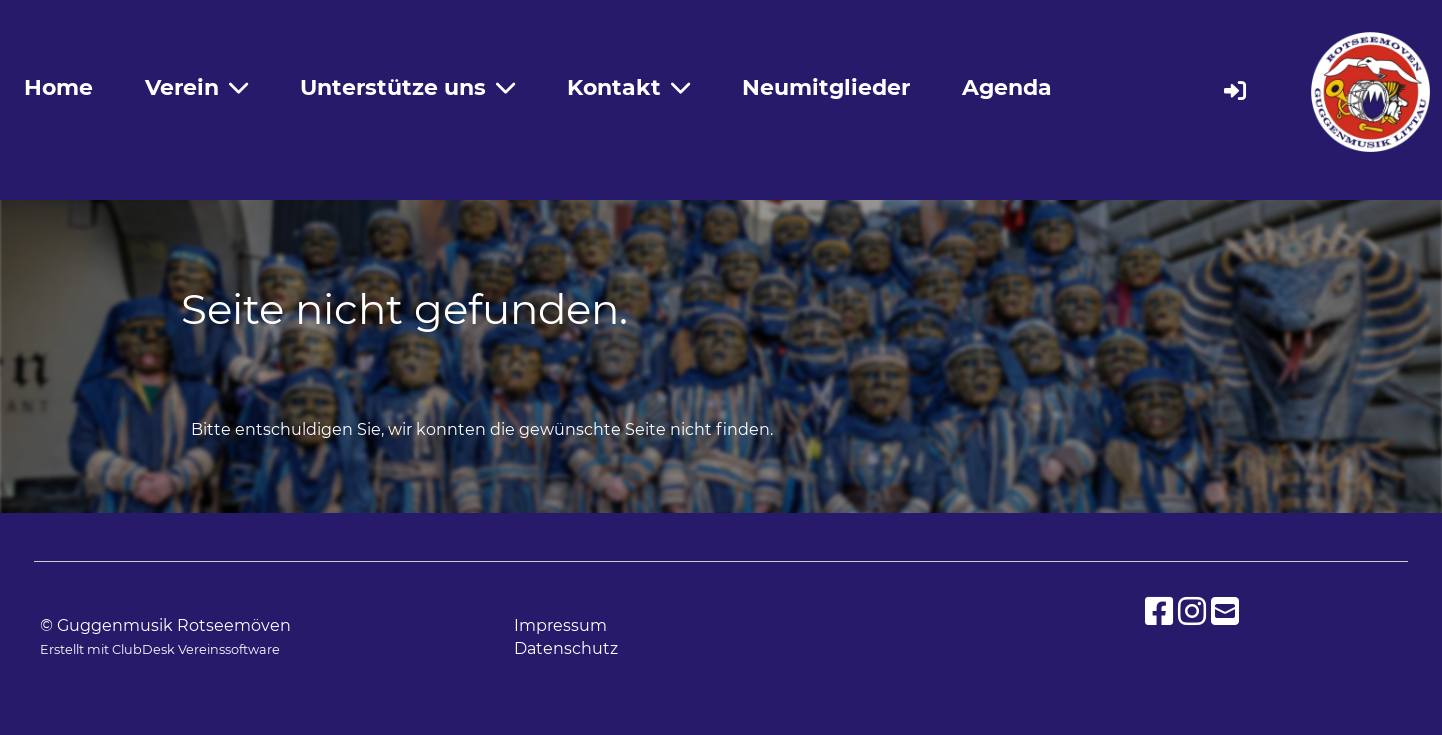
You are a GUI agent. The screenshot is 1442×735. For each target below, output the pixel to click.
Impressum (560, 625)
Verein (196, 87)
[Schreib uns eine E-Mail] (1225, 611)
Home (58, 87)
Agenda (1007, 87)
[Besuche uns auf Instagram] (1192, 611)
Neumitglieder (826, 87)
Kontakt (628, 87)
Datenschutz (566, 648)
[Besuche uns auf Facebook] (1159, 611)
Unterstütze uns (407, 87)
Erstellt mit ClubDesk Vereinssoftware (160, 649)
